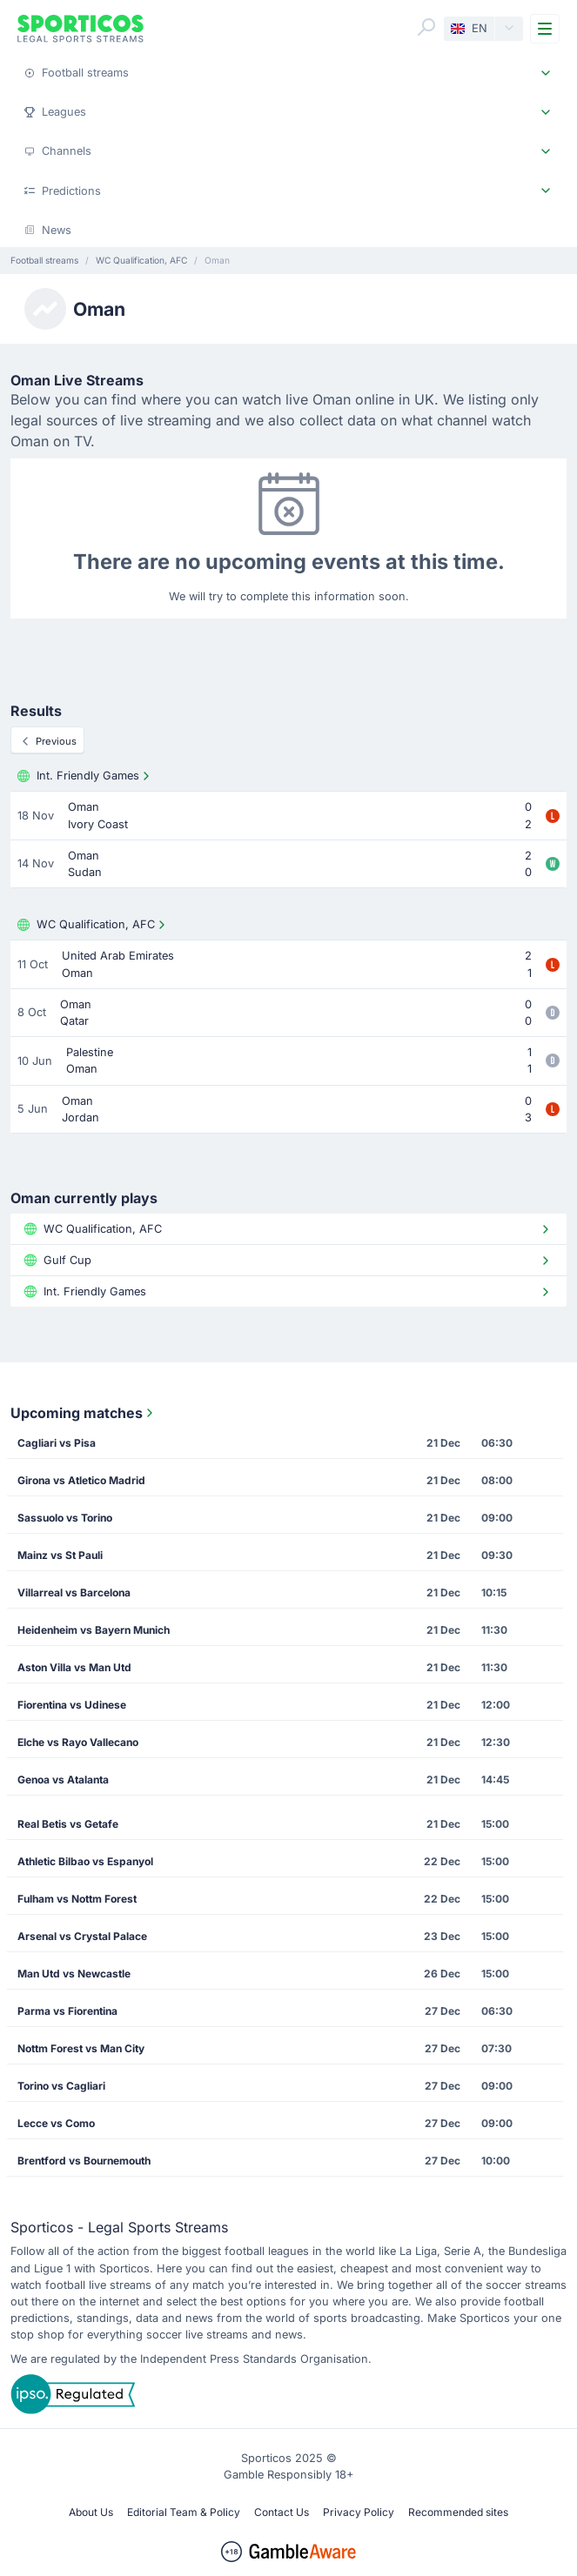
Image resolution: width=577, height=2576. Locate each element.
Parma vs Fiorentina (67, 2010)
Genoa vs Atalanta (63, 1779)
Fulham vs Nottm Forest (77, 1898)
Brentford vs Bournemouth (84, 2160)
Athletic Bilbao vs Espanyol (85, 1861)
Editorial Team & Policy (183, 2512)
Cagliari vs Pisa (56, 1442)
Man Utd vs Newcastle (74, 1973)
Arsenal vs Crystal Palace (82, 1936)
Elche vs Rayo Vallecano (77, 1742)
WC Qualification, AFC (93, 925)
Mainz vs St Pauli (60, 1555)
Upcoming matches (83, 1413)
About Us (91, 2512)
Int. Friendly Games (85, 776)
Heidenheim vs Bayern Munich (93, 1629)
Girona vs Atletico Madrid (81, 1480)
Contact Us (281, 2512)
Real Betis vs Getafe (67, 1823)
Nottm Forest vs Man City (80, 2048)
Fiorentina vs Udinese (71, 1704)
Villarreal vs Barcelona (74, 1592)
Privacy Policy (358, 2512)
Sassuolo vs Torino (64, 1517)
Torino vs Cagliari (61, 2085)
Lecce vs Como (56, 2123)
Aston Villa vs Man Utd (74, 1667)
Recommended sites (458, 2512)
